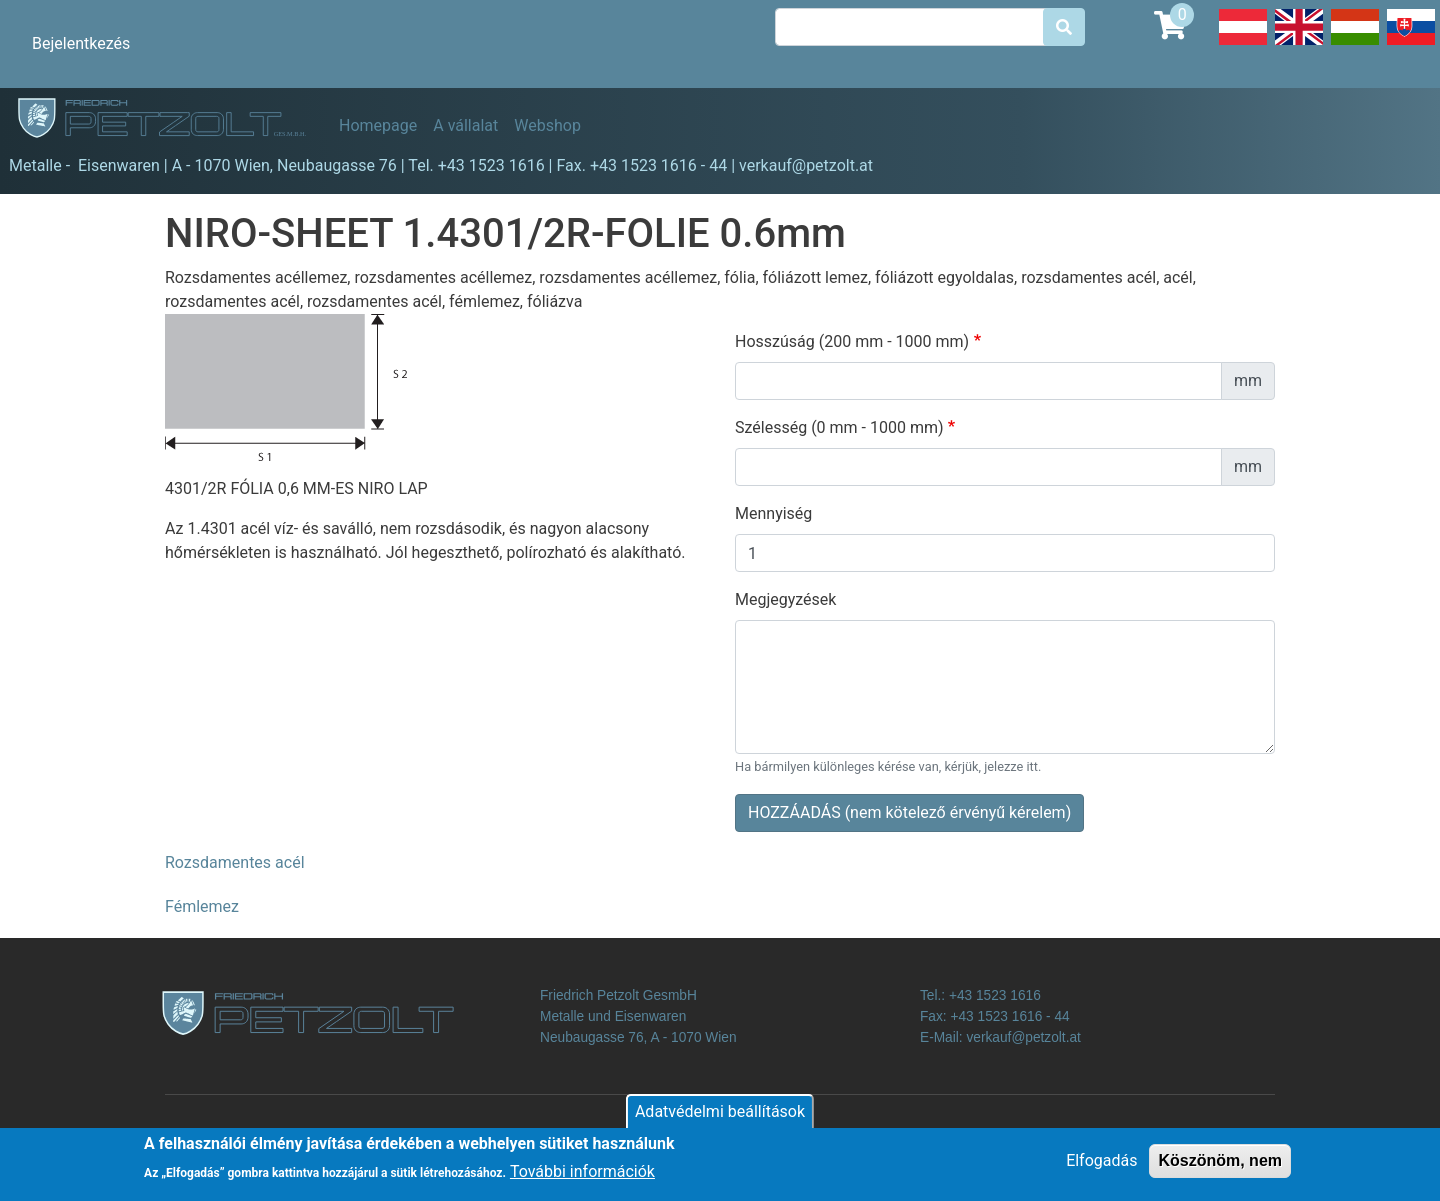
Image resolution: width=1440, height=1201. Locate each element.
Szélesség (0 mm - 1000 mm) (839, 427)
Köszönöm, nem (1220, 1167)
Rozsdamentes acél (235, 862)
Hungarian (1355, 44)
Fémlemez (202, 906)
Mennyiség (773, 513)
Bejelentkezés (81, 43)
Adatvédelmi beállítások (720, 1118)
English (1299, 44)
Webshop (547, 125)
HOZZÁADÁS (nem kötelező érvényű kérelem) (909, 812)
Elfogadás (1101, 1167)
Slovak (1411, 44)
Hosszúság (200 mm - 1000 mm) (852, 341)
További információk (582, 1179)
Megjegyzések (785, 599)
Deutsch (1243, 44)
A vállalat (465, 125)
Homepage (378, 125)
